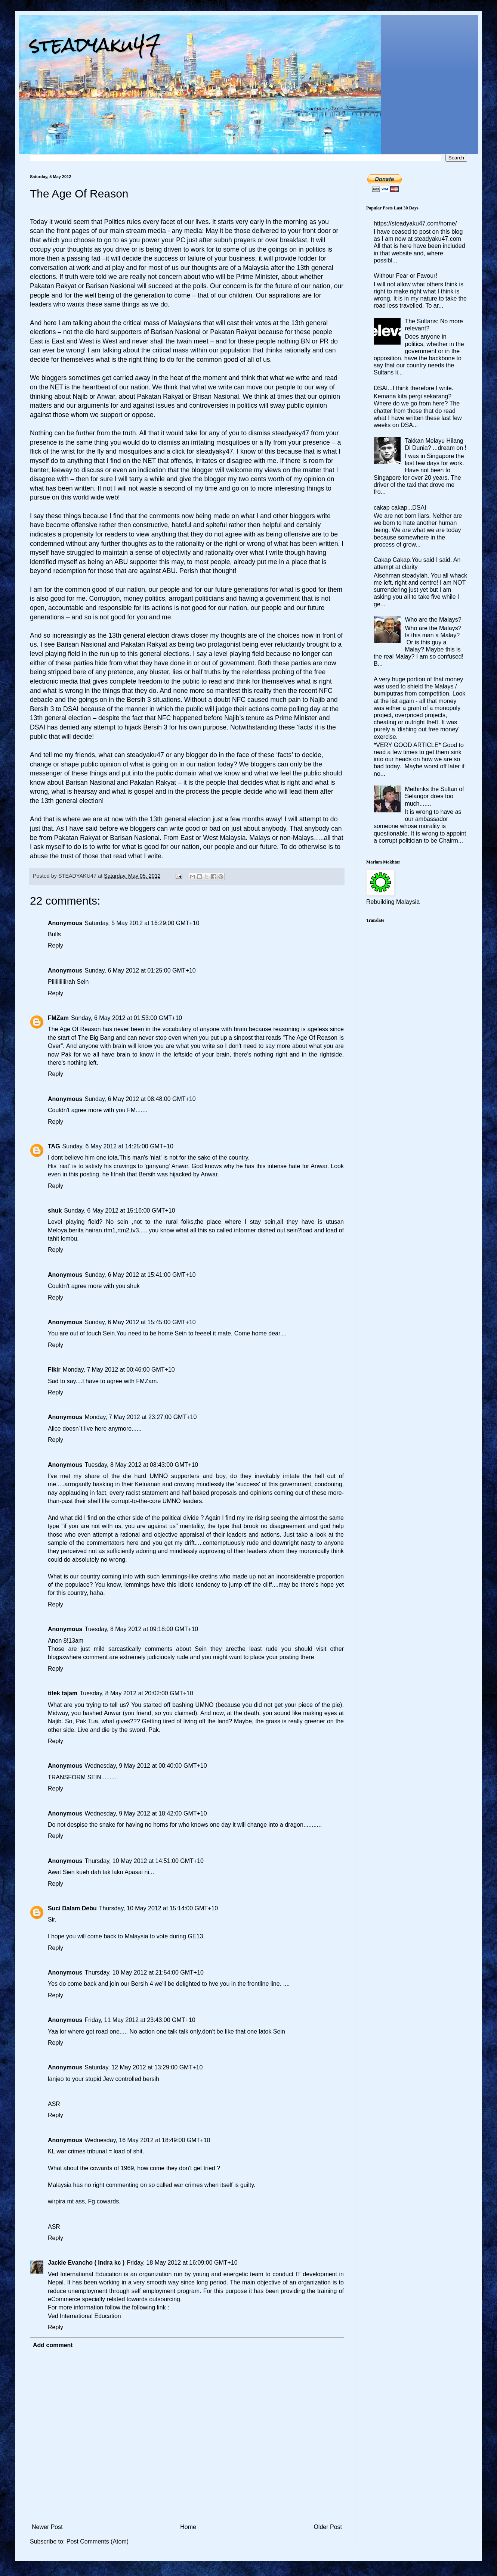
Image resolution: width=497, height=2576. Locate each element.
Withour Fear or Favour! (405, 276)
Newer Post (47, 2527)
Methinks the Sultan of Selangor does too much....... (434, 796)
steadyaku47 (95, 45)
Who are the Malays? (433, 619)
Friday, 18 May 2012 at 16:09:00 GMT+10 (182, 2262)
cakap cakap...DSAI (400, 507)
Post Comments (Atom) (98, 2541)
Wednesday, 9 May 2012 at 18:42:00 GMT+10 (145, 1813)
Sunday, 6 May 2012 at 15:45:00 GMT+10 (139, 1322)
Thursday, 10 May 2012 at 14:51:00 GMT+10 (144, 1861)
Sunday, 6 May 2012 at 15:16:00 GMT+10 (119, 1210)
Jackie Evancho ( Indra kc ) (86, 2262)
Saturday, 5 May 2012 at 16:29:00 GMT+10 (141, 923)
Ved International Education (84, 2316)
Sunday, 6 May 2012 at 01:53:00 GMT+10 (126, 1018)
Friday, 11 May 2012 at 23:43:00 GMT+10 (139, 2020)
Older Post (328, 2527)
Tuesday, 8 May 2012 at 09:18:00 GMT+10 (141, 1629)
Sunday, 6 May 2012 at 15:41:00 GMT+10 (139, 1275)
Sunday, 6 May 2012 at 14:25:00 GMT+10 (117, 1146)
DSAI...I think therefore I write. (413, 388)
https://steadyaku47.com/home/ (415, 223)
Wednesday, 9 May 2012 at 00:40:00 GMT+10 (145, 1766)
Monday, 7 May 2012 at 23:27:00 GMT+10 (140, 1417)
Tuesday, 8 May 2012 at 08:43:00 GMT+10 (141, 1465)
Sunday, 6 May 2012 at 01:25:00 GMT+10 (139, 970)
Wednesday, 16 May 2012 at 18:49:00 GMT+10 (147, 2140)
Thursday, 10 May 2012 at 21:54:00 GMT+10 (144, 1972)
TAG (54, 1146)
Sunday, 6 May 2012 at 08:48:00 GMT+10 (139, 1099)
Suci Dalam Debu (72, 1908)
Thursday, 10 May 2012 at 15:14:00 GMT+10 (158, 1908)
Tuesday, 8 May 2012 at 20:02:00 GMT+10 (136, 1693)
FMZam (58, 1018)
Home (188, 2527)
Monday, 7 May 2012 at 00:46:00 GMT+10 (119, 1369)
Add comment (53, 2345)
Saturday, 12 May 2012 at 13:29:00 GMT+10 (143, 2067)
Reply (55, 945)
